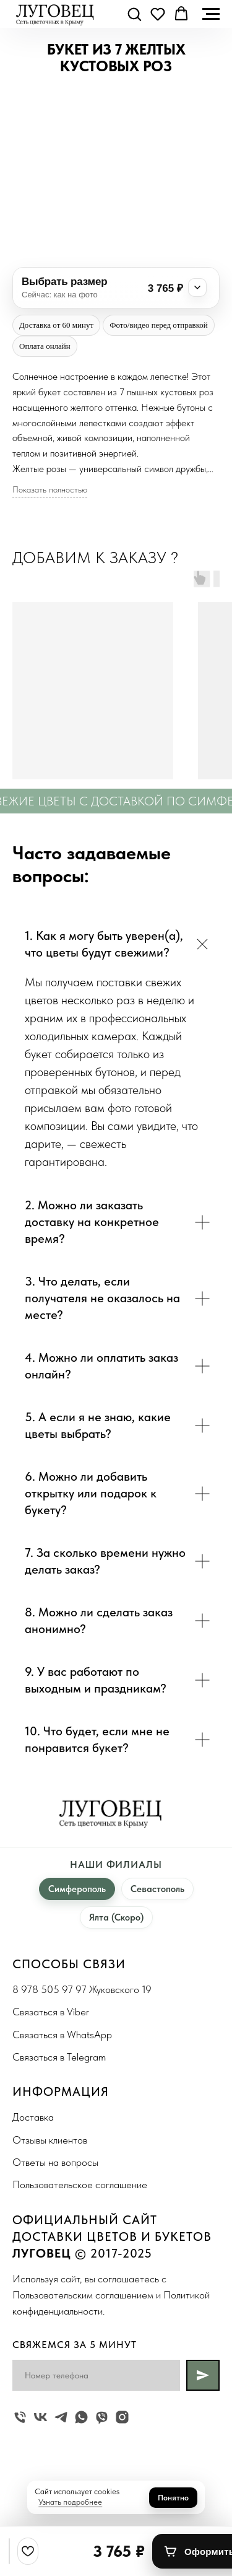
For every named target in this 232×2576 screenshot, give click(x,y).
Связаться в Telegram (59, 2057)
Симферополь (77, 1889)
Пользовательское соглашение (79, 2184)
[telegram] (61, 2417)
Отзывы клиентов (49, 2140)
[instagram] (122, 2417)
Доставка (33, 2117)
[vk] (40, 2417)
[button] (134, 13)
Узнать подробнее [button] (70, 2502)
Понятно (173, 2497)
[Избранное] (27, 2551)
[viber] (102, 2417)
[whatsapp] (81, 2417)
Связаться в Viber (50, 2011)
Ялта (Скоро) (116, 1917)
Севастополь (157, 1889)
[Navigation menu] (211, 14)
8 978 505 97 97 (49, 1989)
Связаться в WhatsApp (62, 2034)
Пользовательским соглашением (82, 2295)
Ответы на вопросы (55, 2162)
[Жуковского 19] (20, 2417)
